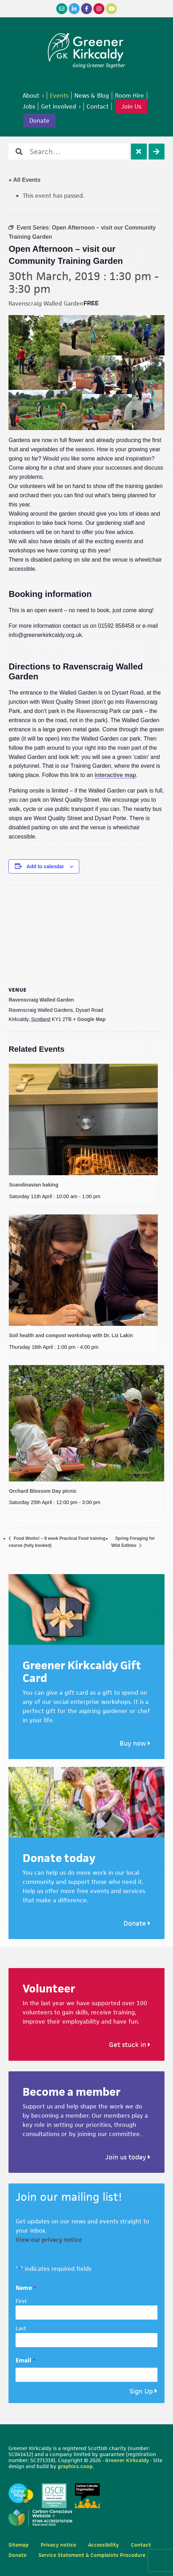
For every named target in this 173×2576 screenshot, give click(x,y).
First (21, 2301)
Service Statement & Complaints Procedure (92, 2555)
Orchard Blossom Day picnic (42, 1491)
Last (21, 2328)
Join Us (131, 106)
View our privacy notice (49, 2240)
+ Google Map (89, 1019)
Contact (141, 2544)
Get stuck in (129, 2044)
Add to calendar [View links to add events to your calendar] (45, 866)
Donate (136, 1923)
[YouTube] (111, 8)
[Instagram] (98, 8)
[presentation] (83, 1119)
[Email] (61, 8)
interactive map (115, 775)
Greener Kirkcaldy (86, 47)
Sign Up (141, 2391)
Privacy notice (58, 2544)
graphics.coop (75, 2466)
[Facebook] (86, 8)
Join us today (127, 2157)
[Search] (157, 151)
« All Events (24, 180)
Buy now (135, 1743)
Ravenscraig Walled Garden (41, 1000)
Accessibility (103, 2544)
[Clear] (139, 151)
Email (25, 2360)
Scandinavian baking (33, 1185)
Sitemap (18, 2544)
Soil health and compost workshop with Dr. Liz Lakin (71, 1335)
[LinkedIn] (74, 8)
